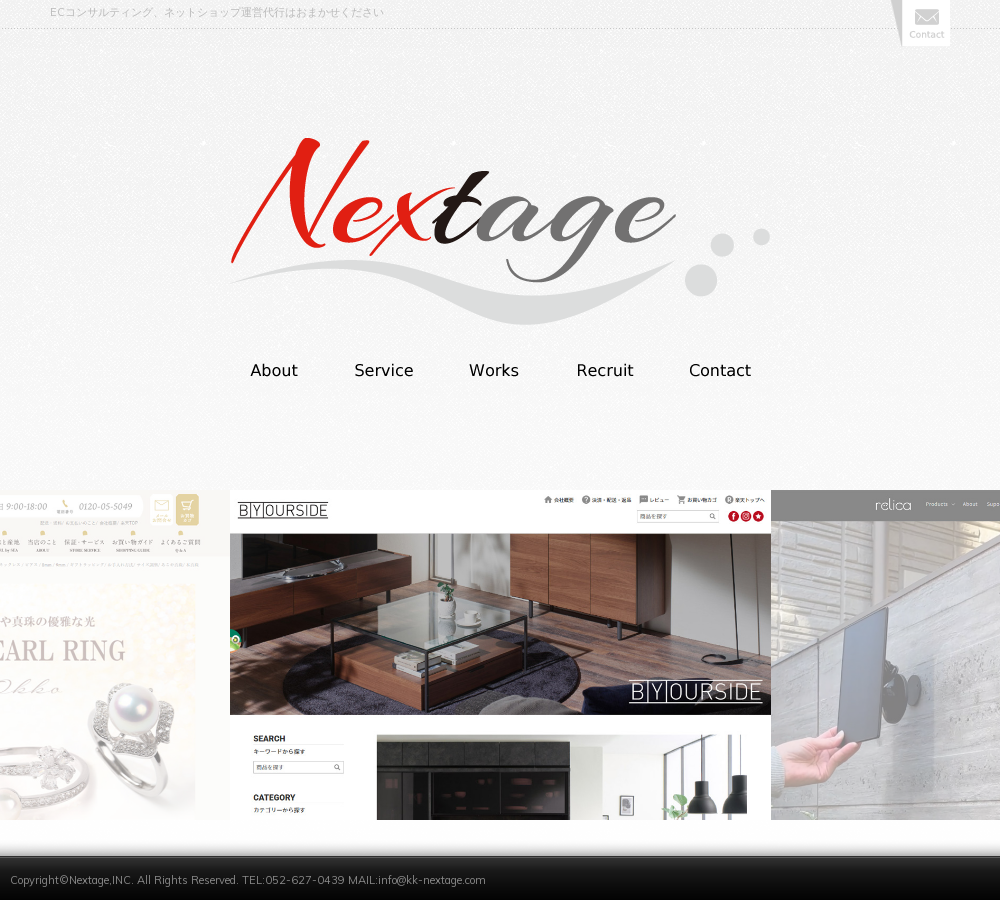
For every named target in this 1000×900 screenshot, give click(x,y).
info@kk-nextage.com (432, 880)
